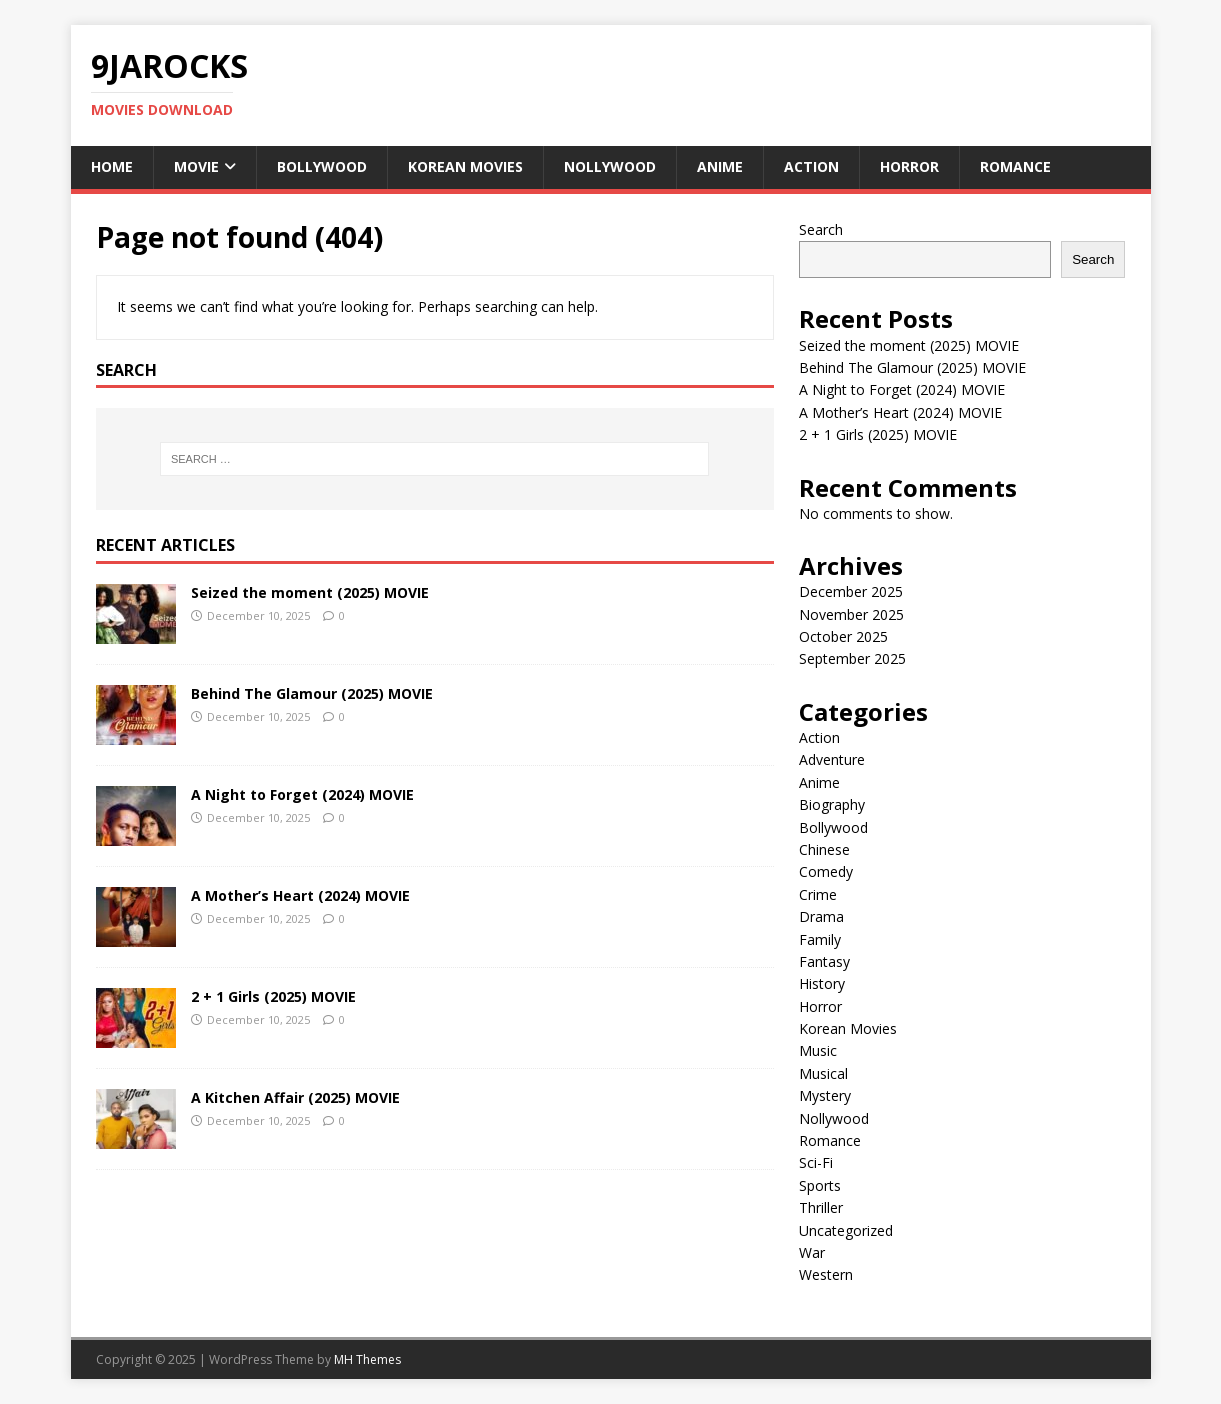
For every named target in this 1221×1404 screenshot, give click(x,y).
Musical (823, 1073)
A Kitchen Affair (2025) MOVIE (295, 1097)
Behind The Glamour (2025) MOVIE (312, 693)
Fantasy (824, 961)
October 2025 (843, 636)
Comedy (826, 871)
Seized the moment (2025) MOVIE (310, 592)
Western (826, 1274)
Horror (909, 166)
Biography (832, 804)
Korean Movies (465, 166)
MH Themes (367, 1359)
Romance (1015, 166)
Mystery (825, 1095)
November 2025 (851, 614)
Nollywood (610, 166)
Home (112, 166)
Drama (821, 916)
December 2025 (851, 591)
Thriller (821, 1207)
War (812, 1252)
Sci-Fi (816, 1162)
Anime (720, 166)
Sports (820, 1185)
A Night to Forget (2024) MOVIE (302, 794)
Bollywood (322, 166)
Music (818, 1050)
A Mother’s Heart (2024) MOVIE (300, 895)
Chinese (824, 849)
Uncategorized (846, 1230)
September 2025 (852, 658)
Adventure (832, 759)
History (822, 983)
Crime (818, 894)
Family (820, 939)
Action (811, 166)
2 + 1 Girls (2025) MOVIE (273, 996)
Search (821, 229)
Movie (196, 166)
